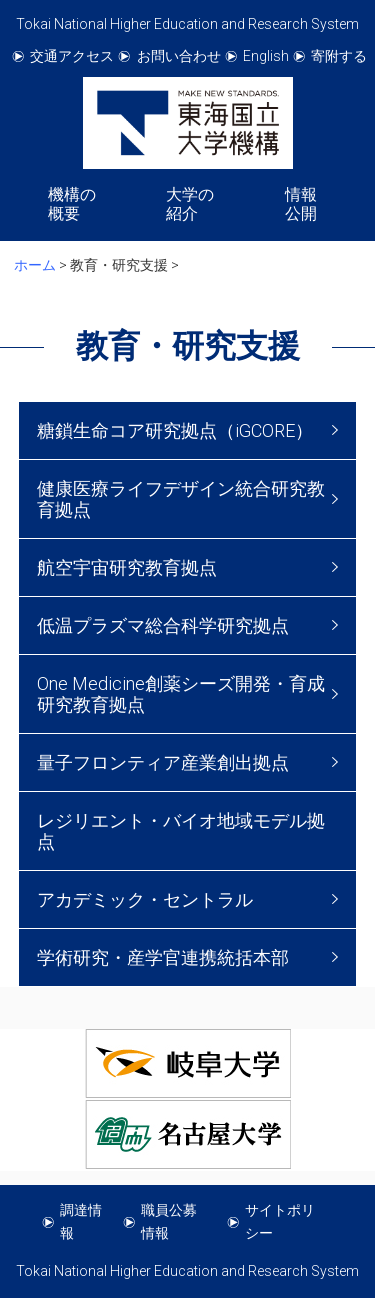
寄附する (339, 56)
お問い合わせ (179, 56)
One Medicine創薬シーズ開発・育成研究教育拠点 (181, 694)
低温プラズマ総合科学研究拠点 (163, 625)
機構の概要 (72, 204)
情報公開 (301, 204)
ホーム (35, 265)
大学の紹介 (190, 204)
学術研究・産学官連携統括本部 (163, 957)
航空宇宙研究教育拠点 (127, 567)
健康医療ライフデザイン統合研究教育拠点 (181, 499)
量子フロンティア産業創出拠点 (163, 762)
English (266, 56)
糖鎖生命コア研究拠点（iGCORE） (175, 430)
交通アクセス (72, 56)
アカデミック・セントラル (145, 899)
